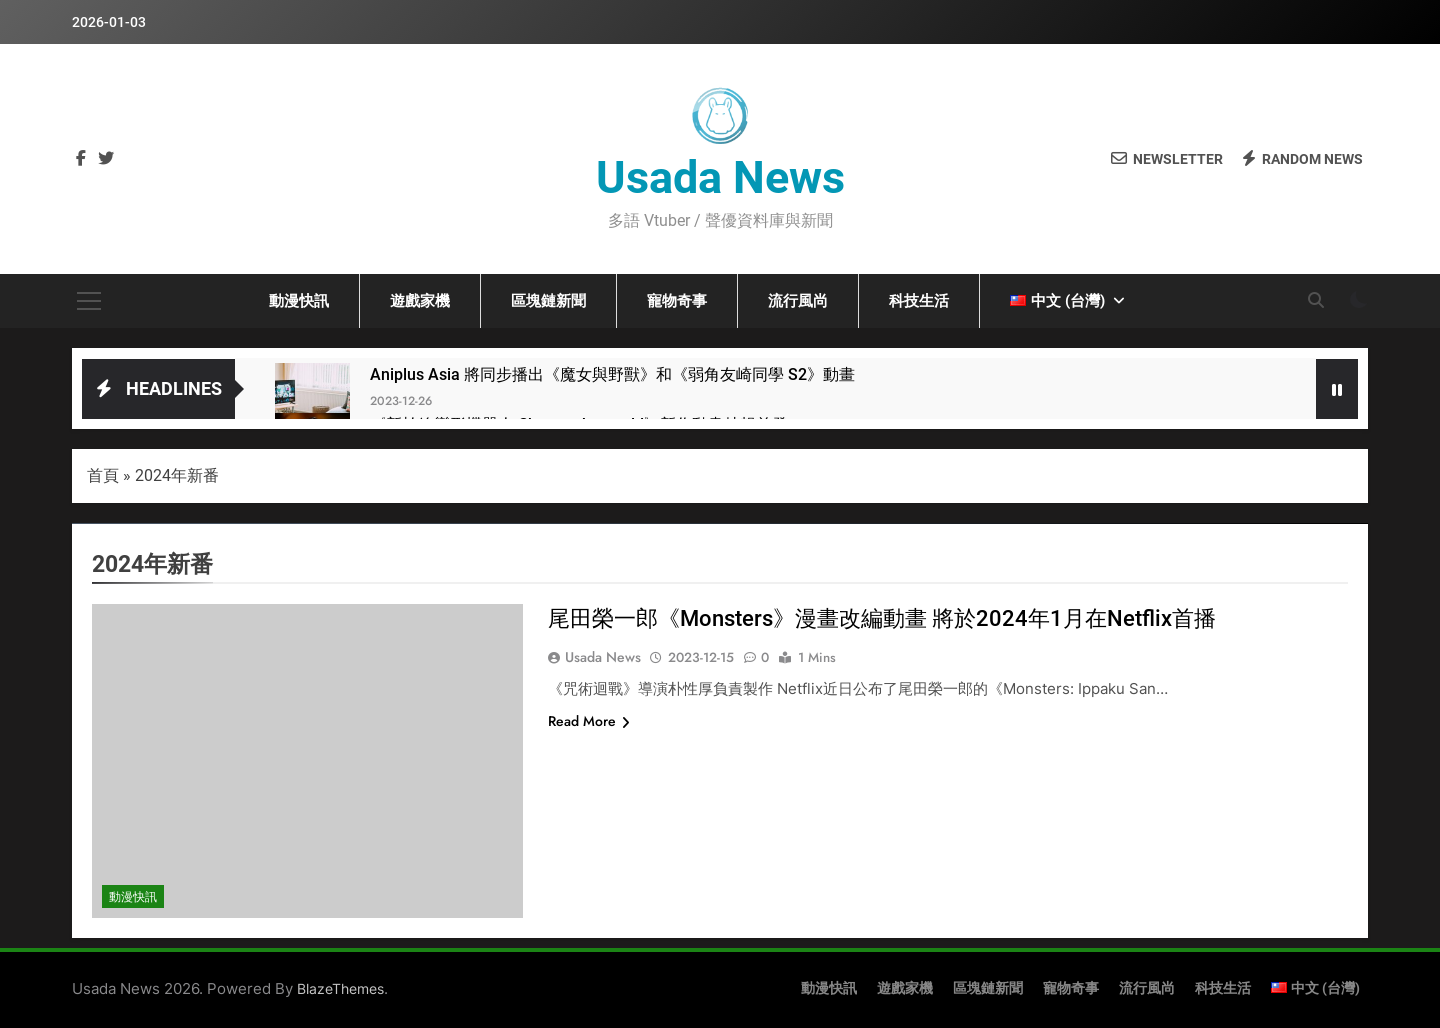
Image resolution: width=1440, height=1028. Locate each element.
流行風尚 (798, 301)
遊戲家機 (420, 301)
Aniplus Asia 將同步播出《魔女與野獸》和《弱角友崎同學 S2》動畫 (612, 374)
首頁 (103, 475)
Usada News (720, 177)
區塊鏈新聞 (548, 301)
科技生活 (919, 301)
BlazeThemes (340, 988)
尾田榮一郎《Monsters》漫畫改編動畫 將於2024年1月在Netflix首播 (882, 618)
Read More (589, 721)
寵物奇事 (677, 301)
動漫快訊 (299, 301)
